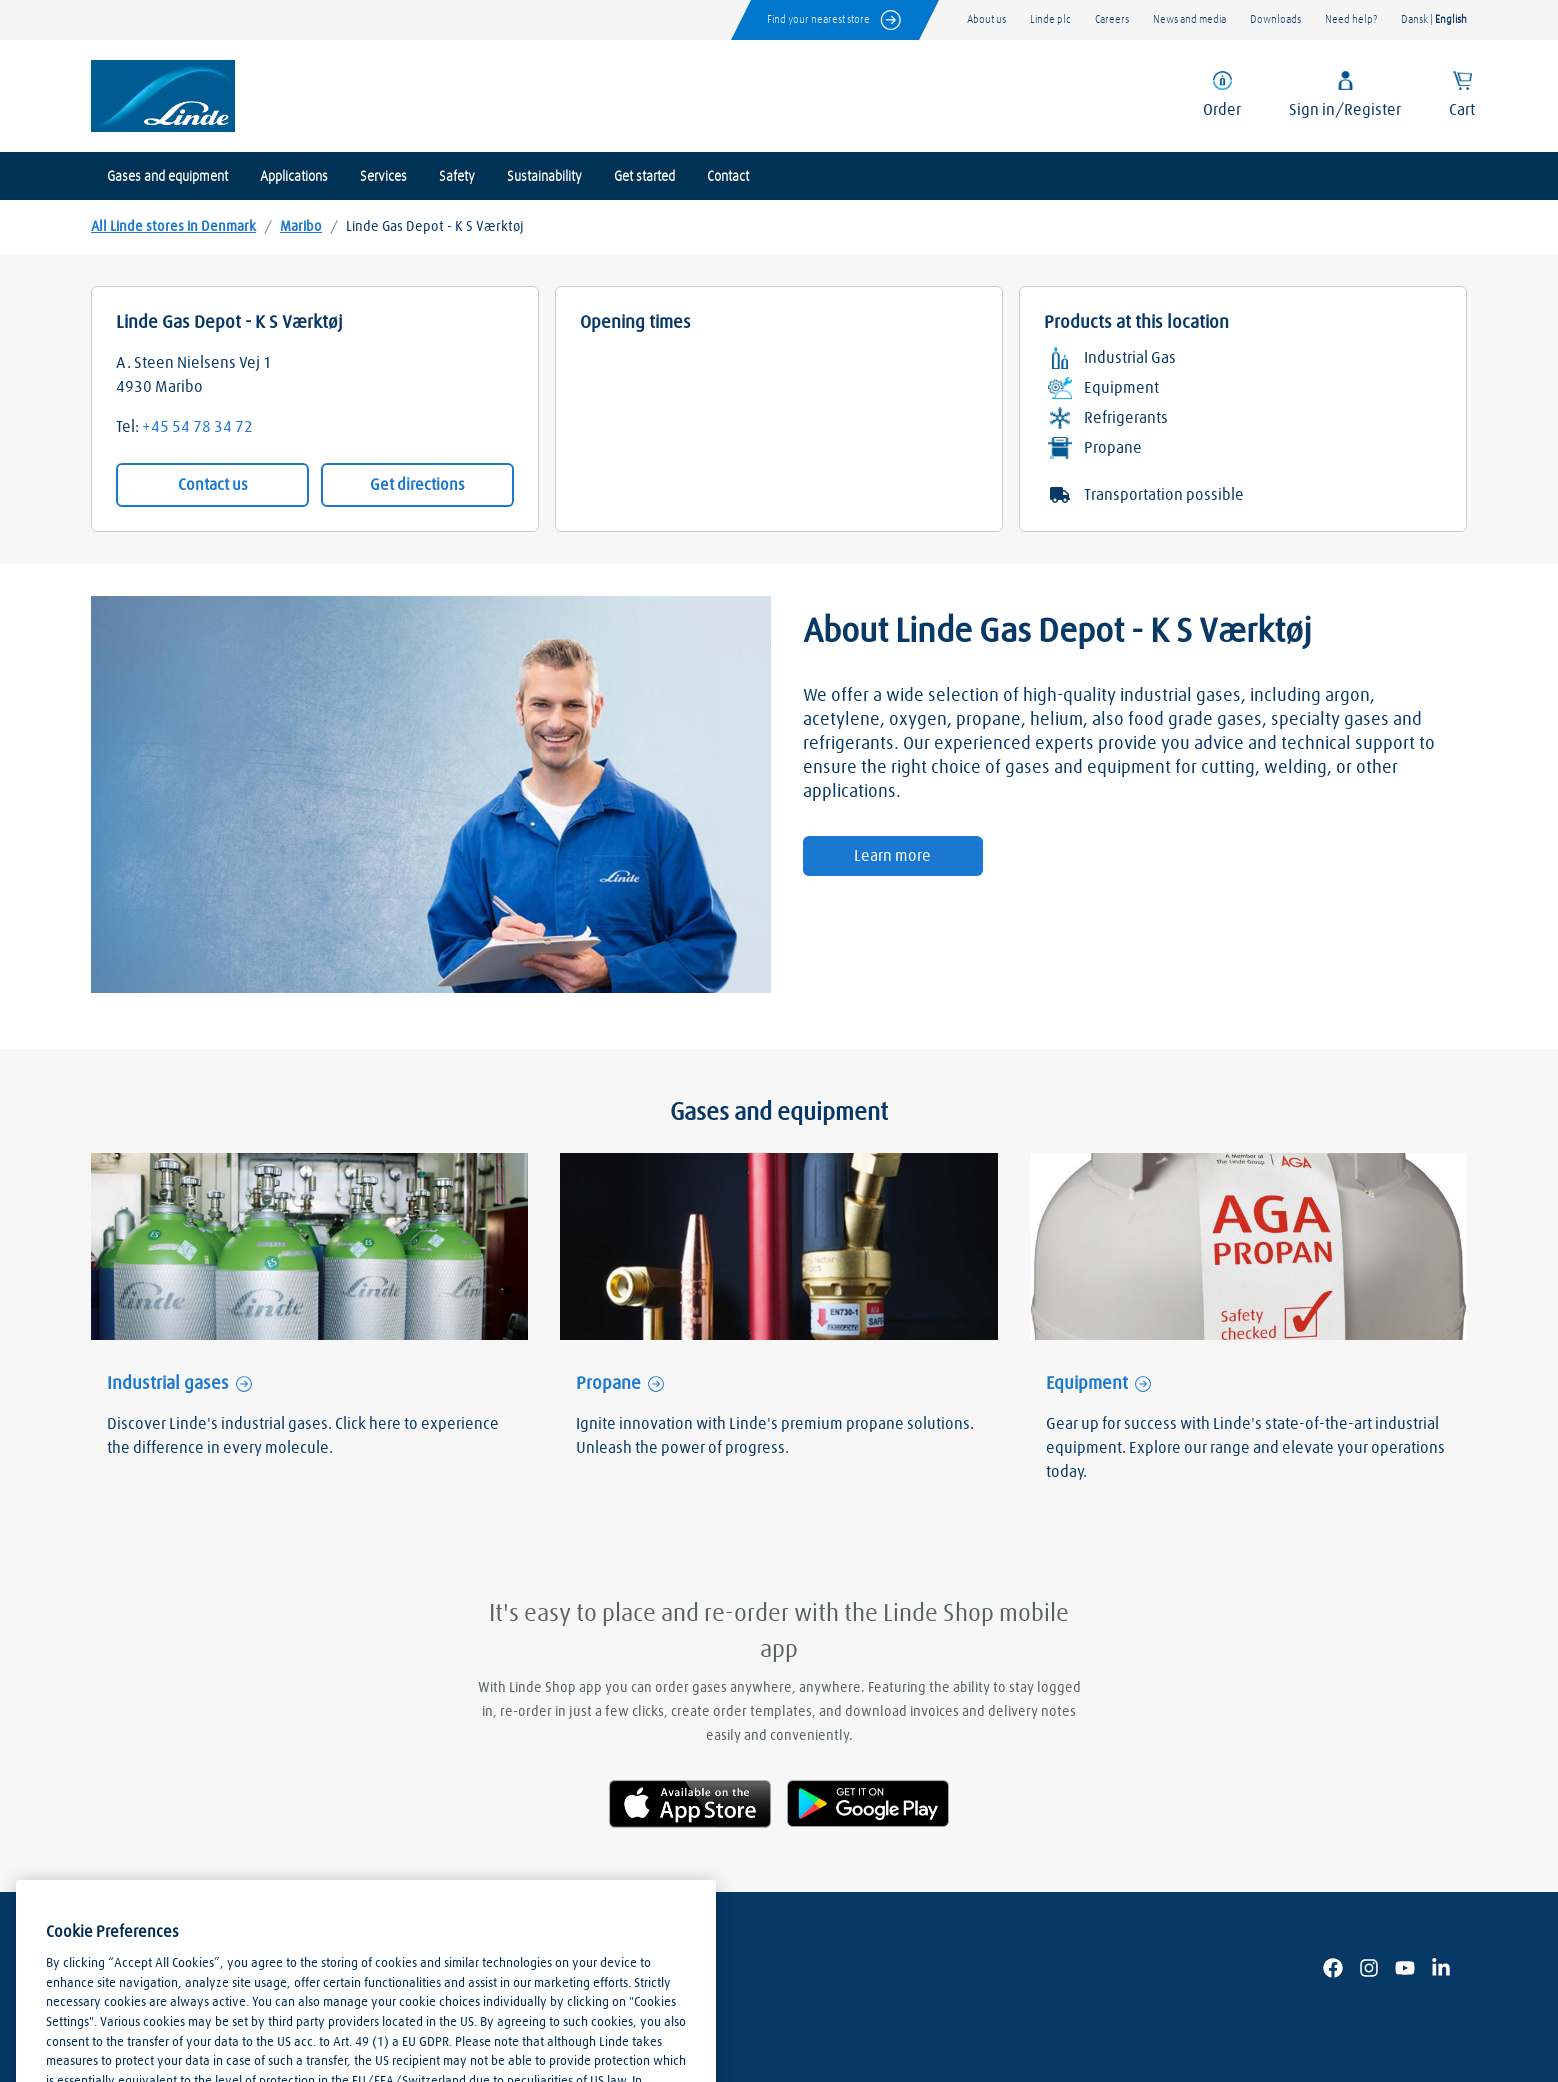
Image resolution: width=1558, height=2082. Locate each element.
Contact (728, 177)
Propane (608, 1384)
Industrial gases (168, 1384)
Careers (1112, 19)
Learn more (892, 856)
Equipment (1087, 1384)
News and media (1189, 19)
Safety (457, 177)
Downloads (1275, 19)
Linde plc (1050, 19)
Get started (644, 177)
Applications (294, 177)
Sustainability (544, 177)
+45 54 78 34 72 (197, 427)
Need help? (1351, 19)
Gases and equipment (167, 177)
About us (986, 19)
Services (383, 177)
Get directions (417, 485)
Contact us (213, 485)
